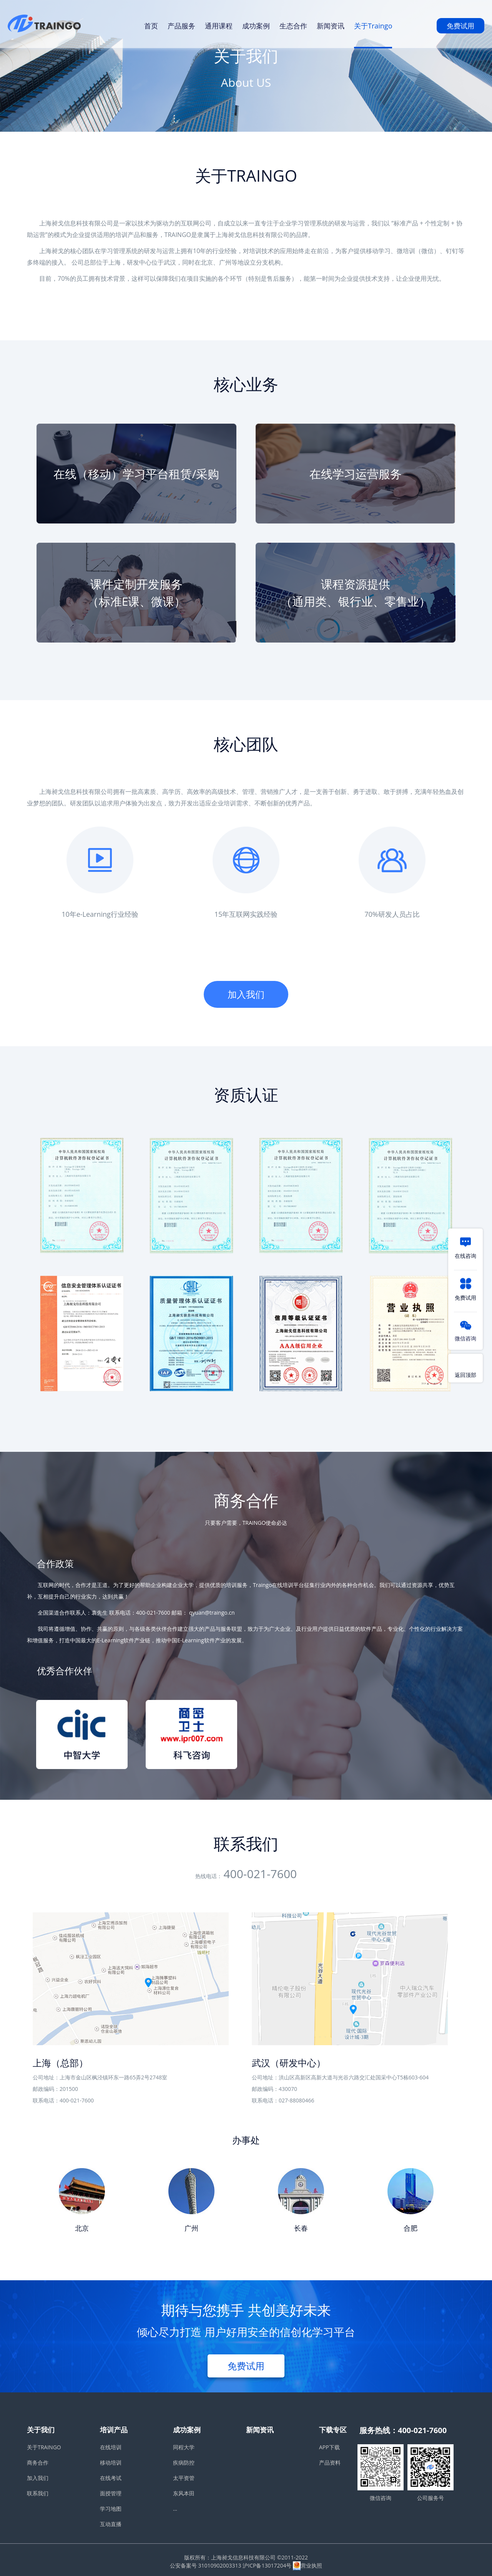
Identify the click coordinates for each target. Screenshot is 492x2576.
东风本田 (183, 2493)
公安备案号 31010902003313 (205, 2565)
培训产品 (114, 2429)
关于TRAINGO (44, 2447)
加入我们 (246, 994)
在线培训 (110, 2447)
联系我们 (37, 2493)
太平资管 (183, 2478)
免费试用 (460, 25)
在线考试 (110, 2478)
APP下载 (329, 2447)
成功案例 (256, 25)
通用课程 (219, 25)
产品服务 (181, 25)
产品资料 (330, 2462)
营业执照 (307, 2565)
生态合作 (293, 25)
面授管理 (110, 2493)
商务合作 (37, 2462)
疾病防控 (183, 2462)
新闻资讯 (330, 25)
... (175, 2508)
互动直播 (110, 2524)
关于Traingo (373, 25)
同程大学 (183, 2447)
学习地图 (110, 2508)
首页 (151, 25)
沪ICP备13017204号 (267, 2565)
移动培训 (110, 2462)
